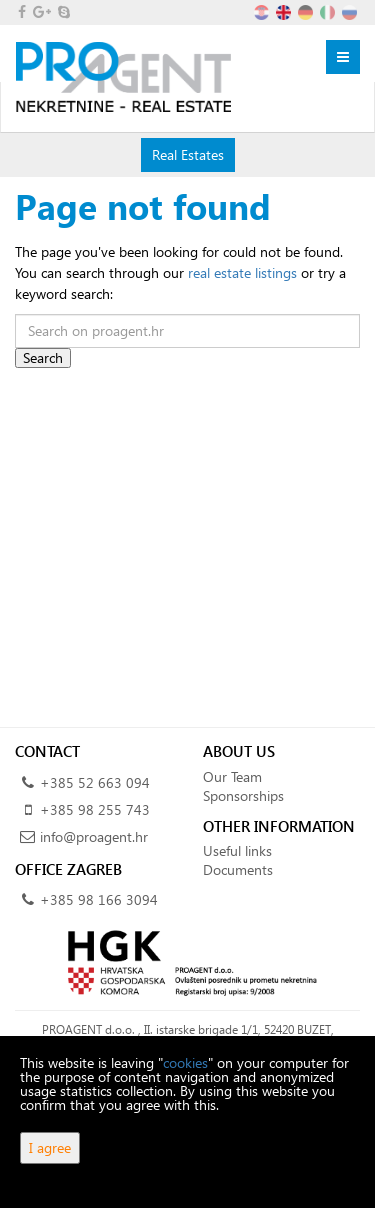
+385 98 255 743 (95, 809)
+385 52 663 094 (95, 782)
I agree (50, 1147)
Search (43, 357)
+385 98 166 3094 (99, 899)
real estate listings (242, 272)
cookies (185, 1062)
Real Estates (187, 154)
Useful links (237, 850)
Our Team (232, 776)
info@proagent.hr (94, 836)
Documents (238, 869)
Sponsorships (243, 795)
